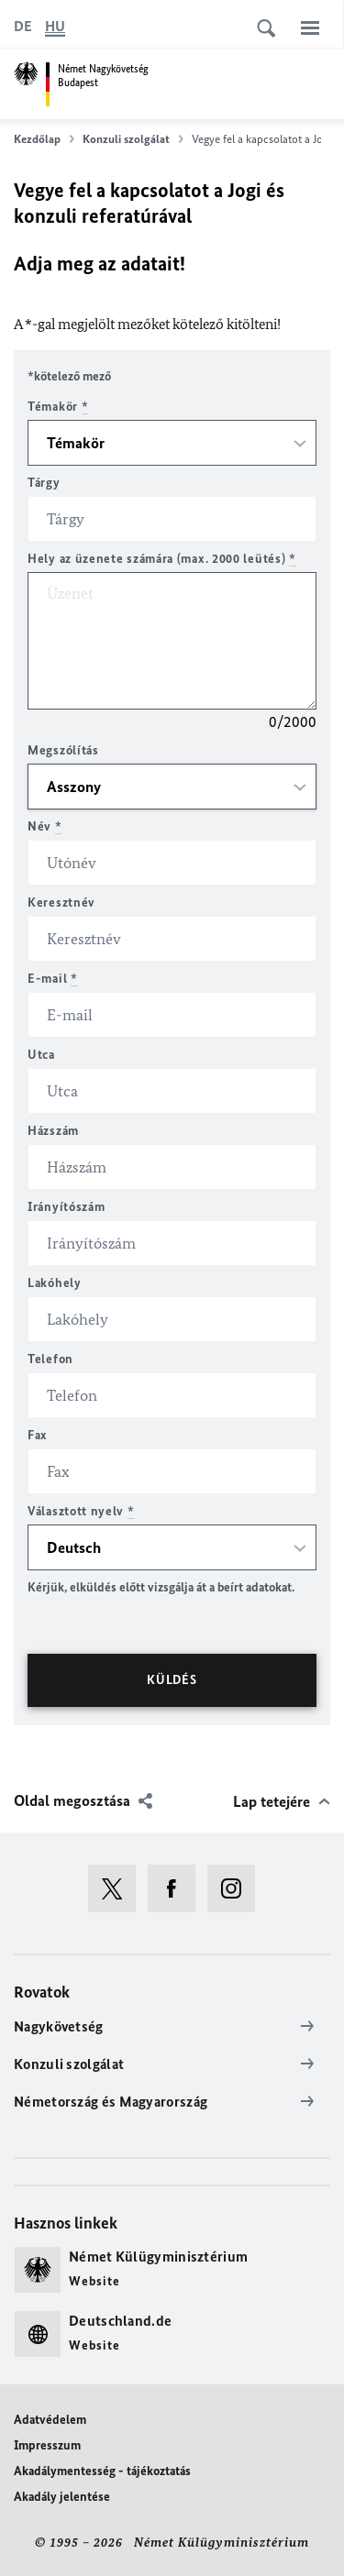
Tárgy (44, 482)
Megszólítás (63, 750)
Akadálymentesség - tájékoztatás (102, 2471)
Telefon (50, 1359)
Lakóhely (55, 1283)
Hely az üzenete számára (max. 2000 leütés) (162, 559)
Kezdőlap (44, 139)
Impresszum (47, 2445)
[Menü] (310, 27)
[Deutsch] (23, 27)
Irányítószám (66, 1207)
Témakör (58, 406)
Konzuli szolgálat (133, 139)
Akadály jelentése (62, 2496)
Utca (41, 1054)
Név (45, 826)
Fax (38, 1435)
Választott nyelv (81, 1511)
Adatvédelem (50, 2419)
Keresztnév (61, 902)
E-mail (53, 978)
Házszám (53, 1131)
